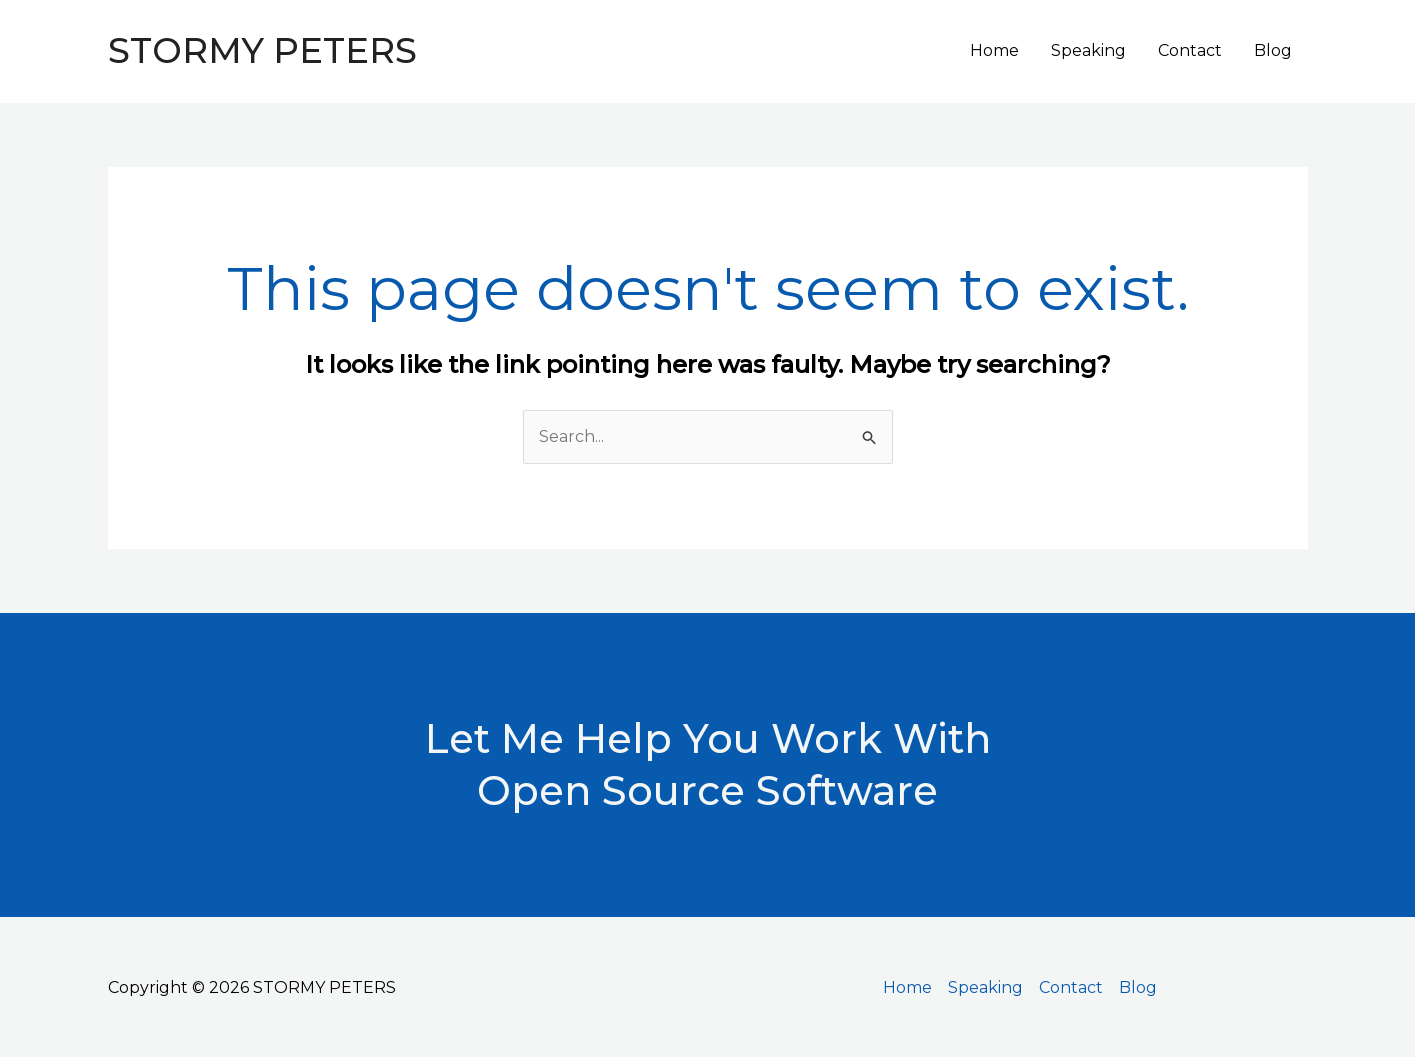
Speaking (1088, 50)
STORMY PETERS (262, 50)
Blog (1273, 50)
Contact (1190, 50)
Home (994, 50)
